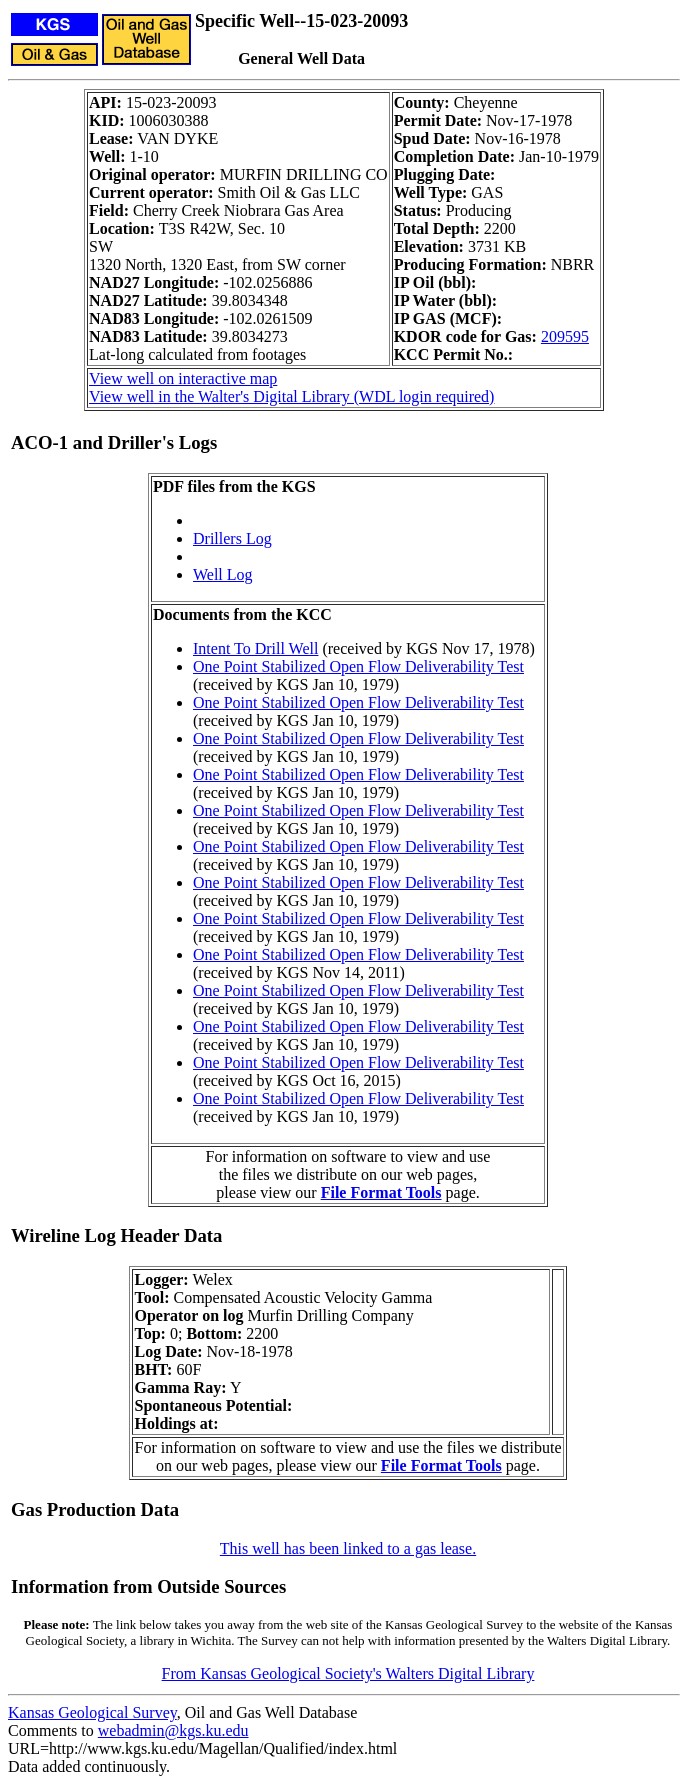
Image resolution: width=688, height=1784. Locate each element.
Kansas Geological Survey (92, 1712)
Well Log (223, 574)
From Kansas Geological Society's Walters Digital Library (348, 1673)
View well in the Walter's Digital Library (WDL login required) (291, 396)
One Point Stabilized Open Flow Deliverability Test (358, 666)
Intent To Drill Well (255, 648)
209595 (565, 336)
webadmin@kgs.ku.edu (173, 1730)
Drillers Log (232, 538)
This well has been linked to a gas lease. (348, 1548)
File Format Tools (381, 1192)
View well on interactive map (183, 378)
